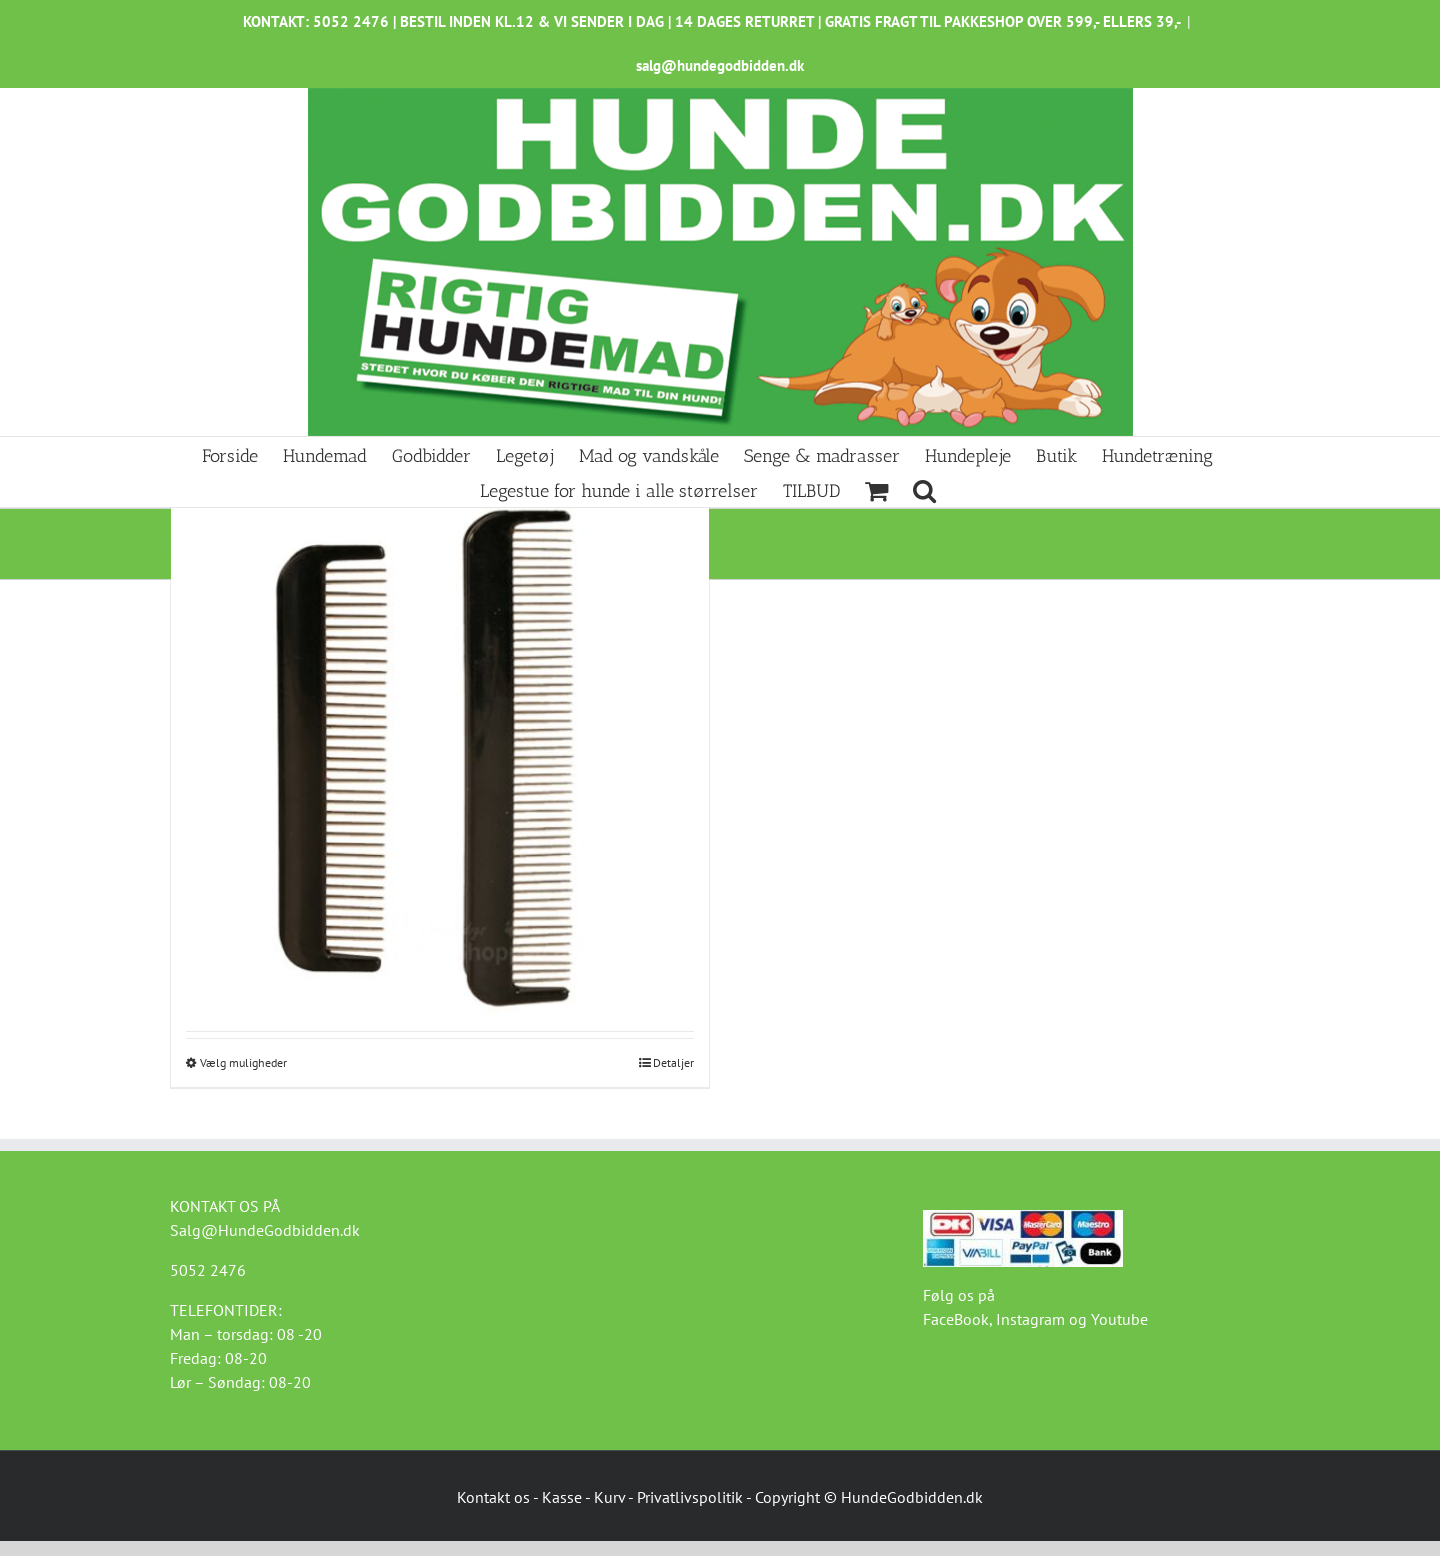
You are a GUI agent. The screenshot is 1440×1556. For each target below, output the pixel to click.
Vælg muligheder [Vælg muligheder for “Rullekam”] (243, 1062)
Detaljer (673, 1062)
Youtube (1119, 1319)
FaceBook (956, 1319)
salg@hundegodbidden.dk (720, 65)
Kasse (562, 1497)
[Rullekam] (440, 756)
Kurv (609, 1497)
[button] (924, 489)
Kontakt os (493, 1497)
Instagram (1030, 1319)
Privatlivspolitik (690, 1497)
